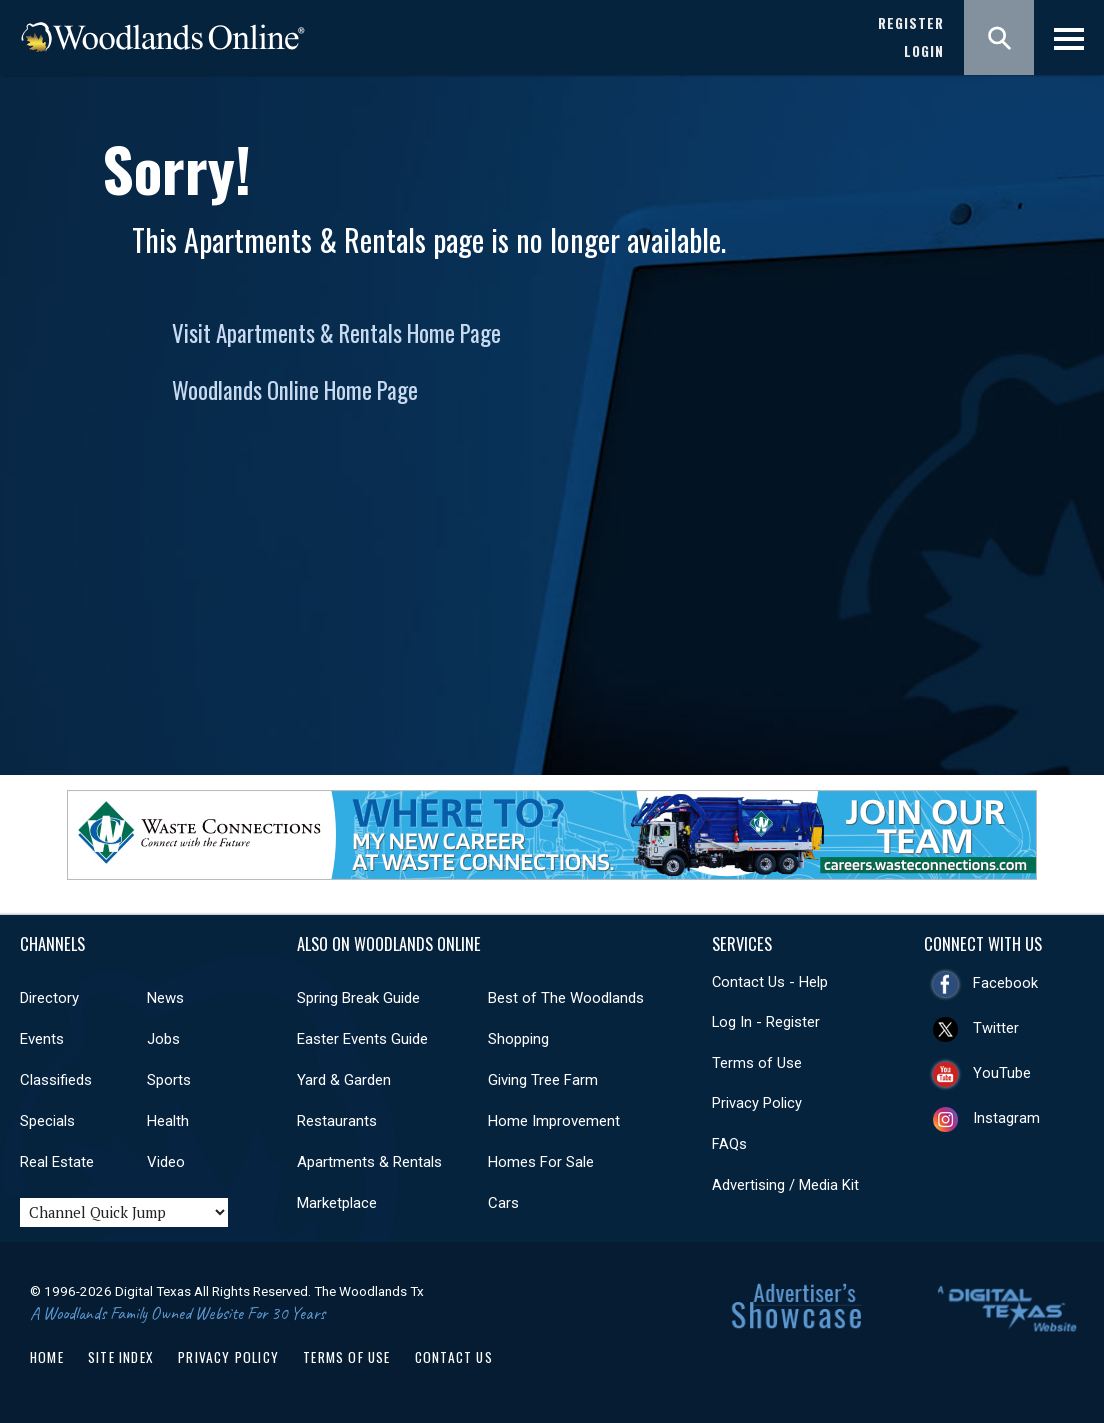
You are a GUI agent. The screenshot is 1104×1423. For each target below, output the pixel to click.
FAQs (729, 1144)
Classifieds (56, 1080)
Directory (49, 998)
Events (42, 1039)
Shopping (518, 1039)
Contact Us (454, 1357)
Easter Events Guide (362, 1039)
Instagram (1006, 1118)
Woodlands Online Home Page (295, 390)
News (165, 998)
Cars (503, 1203)
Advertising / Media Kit (785, 1185)
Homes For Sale (541, 1162)
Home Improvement (554, 1121)
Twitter (996, 1028)
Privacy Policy (757, 1103)
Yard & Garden (344, 1080)
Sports (169, 1080)
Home (47, 1357)
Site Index (121, 1357)
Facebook (1005, 983)
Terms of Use (757, 1063)
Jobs (163, 1039)
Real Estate (57, 1162)
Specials (47, 1121)
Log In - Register (766, 1022)
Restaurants (337, 1121)
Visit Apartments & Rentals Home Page (336, 333)
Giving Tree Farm (543, 1080)
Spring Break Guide (358, 998)
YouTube (1002, 1073)
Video (166, 1162)
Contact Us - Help (770, 982)
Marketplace (337, 1203)
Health (168, 1121)
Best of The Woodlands (566, 998)
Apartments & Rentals (369, 1162)
